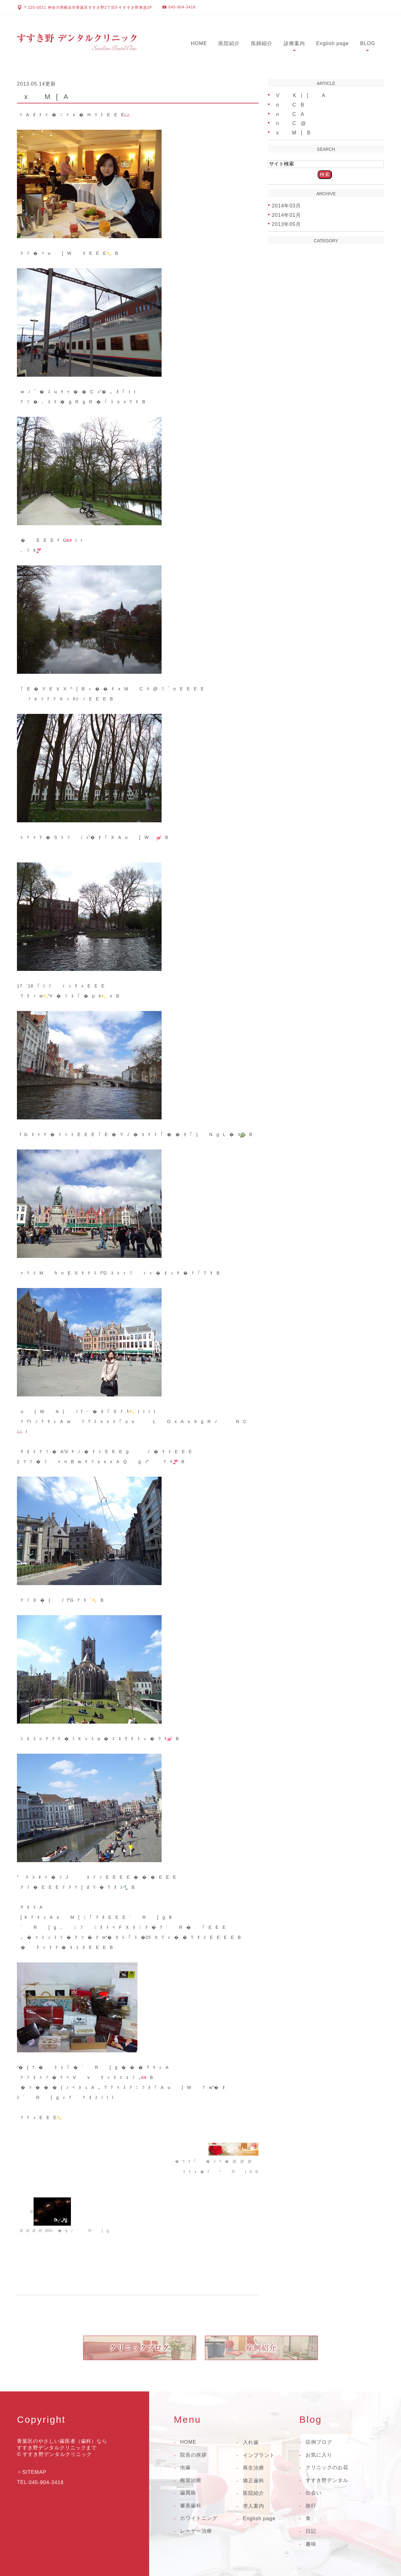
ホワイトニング (198, 2518)
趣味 (311, 2544)
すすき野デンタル (327, 2480)
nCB (288, 104)
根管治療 (190, 2480)
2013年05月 (286, 224)
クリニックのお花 (327, 2467)
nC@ (289, 123)
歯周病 (188, 2492)
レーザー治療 (196, 2531)
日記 (311, 2531)
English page (332, 43)
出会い (314, 2492)
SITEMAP (34, 2472)
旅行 (311, 2505)
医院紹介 (229, 43)
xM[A (43, 97)
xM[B (291, 132)
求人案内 (253, 2506)
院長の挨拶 (193, 2455)
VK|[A (298, 95)
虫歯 (185, 2467)
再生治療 (253, 2467)
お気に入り (319, 2455)
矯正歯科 (253, 2480)
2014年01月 (286, 214)
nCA (288, 114)
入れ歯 (251, 2442)
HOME (199, 43)
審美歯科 (190, 2505)
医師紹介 (261, 43)
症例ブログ (319, 2442)
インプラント (259, 2455)
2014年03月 (286, 205)
